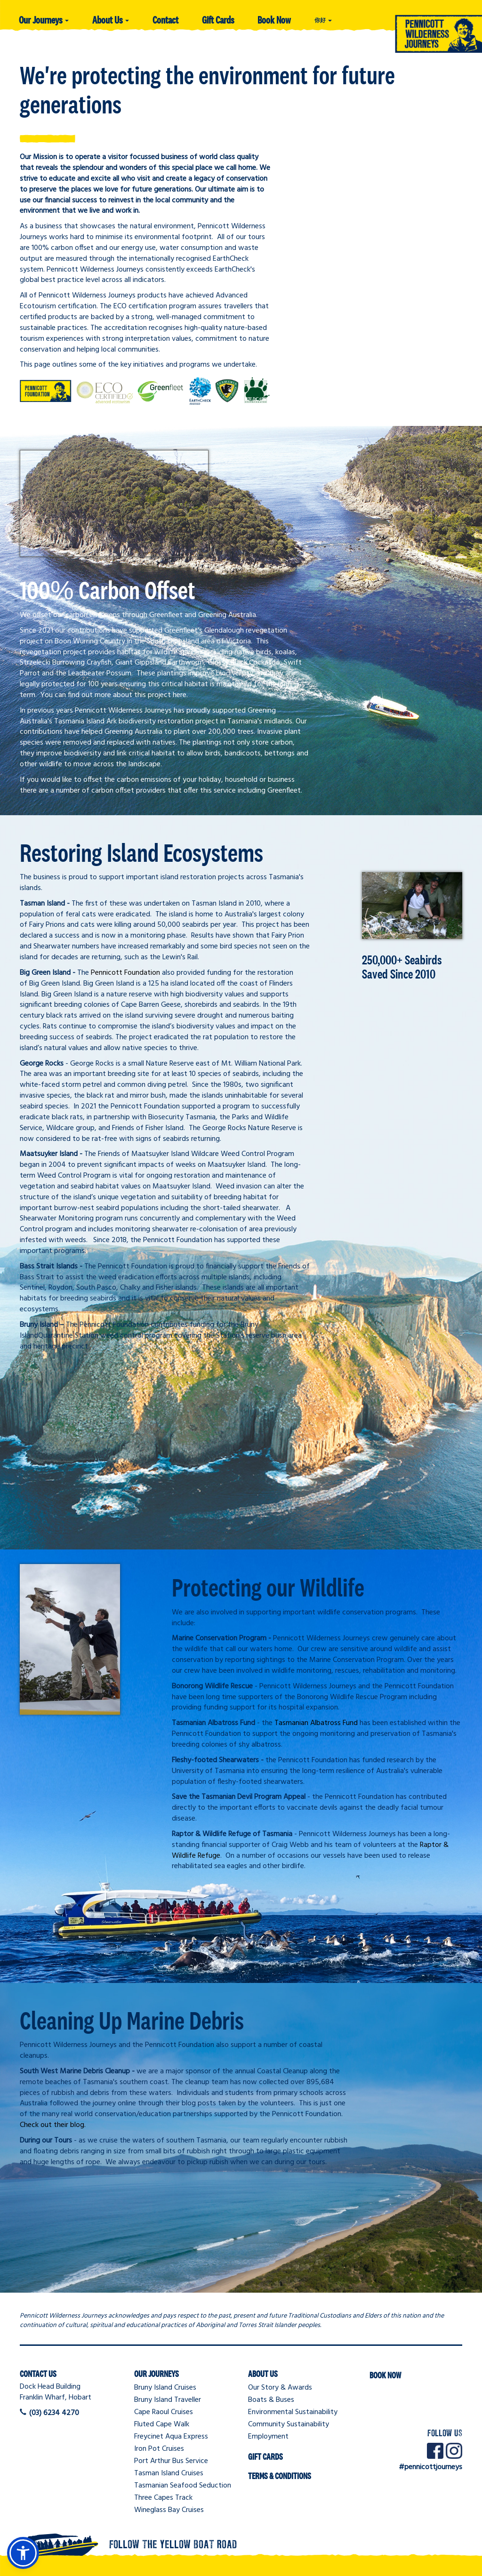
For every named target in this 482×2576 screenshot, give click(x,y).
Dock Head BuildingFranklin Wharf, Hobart (55, 2392)
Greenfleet (284, 791)
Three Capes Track (163, 2498)
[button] (23, 2553)
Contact (165, 20)
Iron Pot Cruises (159, 2449)
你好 (323, 20)
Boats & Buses (271, 2400)
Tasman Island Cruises (168, 2473)
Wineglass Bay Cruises (169, 2510)
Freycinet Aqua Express (171, 2437)
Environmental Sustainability (292, 2412)
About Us (110, 20)
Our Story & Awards (280, 2388)
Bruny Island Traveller (167, 2400)
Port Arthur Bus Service (171, 2461)
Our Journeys (44, 20)
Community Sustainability (288, 2424)
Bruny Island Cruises (165, 2388)
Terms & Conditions (279, 2476)
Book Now (274, 20)
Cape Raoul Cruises (163, 2412)
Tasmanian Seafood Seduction (182, 2486)
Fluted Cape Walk (161, 2424)
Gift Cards (218, 20)
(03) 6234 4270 (54, 2413)
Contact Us (38, 2374)
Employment (268, 2437)
